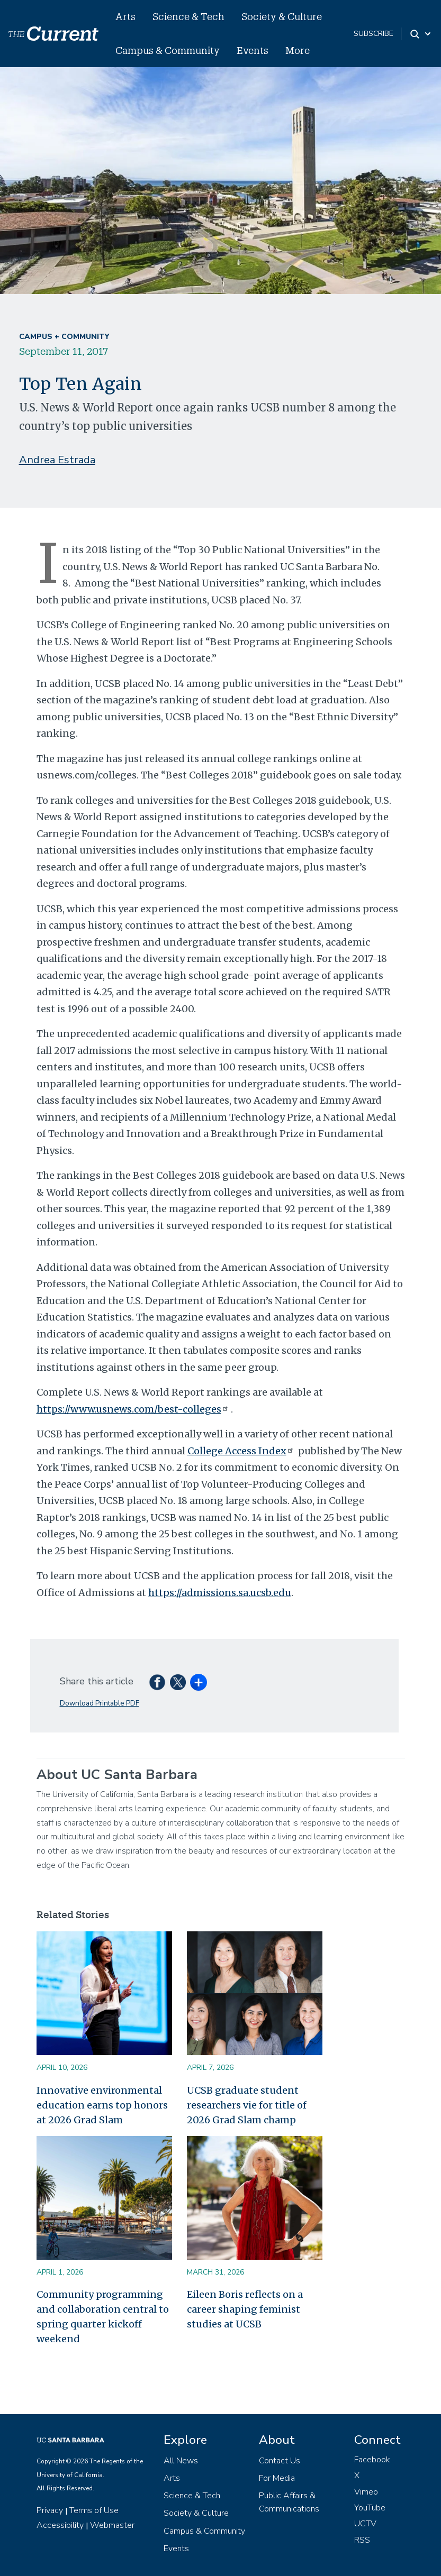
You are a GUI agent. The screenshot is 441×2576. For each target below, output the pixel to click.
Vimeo (366, 2492)
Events (252, 50)
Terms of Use (94, 2510)
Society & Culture (281, 16)
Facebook (372, 2459)
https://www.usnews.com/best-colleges (134, 1409)
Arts (125, 16)
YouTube (369, 2508)
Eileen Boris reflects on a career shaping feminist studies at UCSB (245, 2309)
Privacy (50, 2510)
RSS (362, 2540)
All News (181, 2461)
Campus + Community (64, 337)
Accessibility (60, 2525)
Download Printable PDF (99, 1703)
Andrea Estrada (57, 460)
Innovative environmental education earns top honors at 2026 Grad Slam (102, 2105)
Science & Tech (188, 16)
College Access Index (241, 1451)
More (297, 50)
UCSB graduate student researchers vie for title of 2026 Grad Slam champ (247, 2105)
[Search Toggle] (421, 33)
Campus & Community (167, 50)
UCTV (365, 2523)
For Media (277, 2478)
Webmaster (112, 2525)
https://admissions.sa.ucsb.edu (219, 1593)
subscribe (373, 34)
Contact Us (279, 2461)
